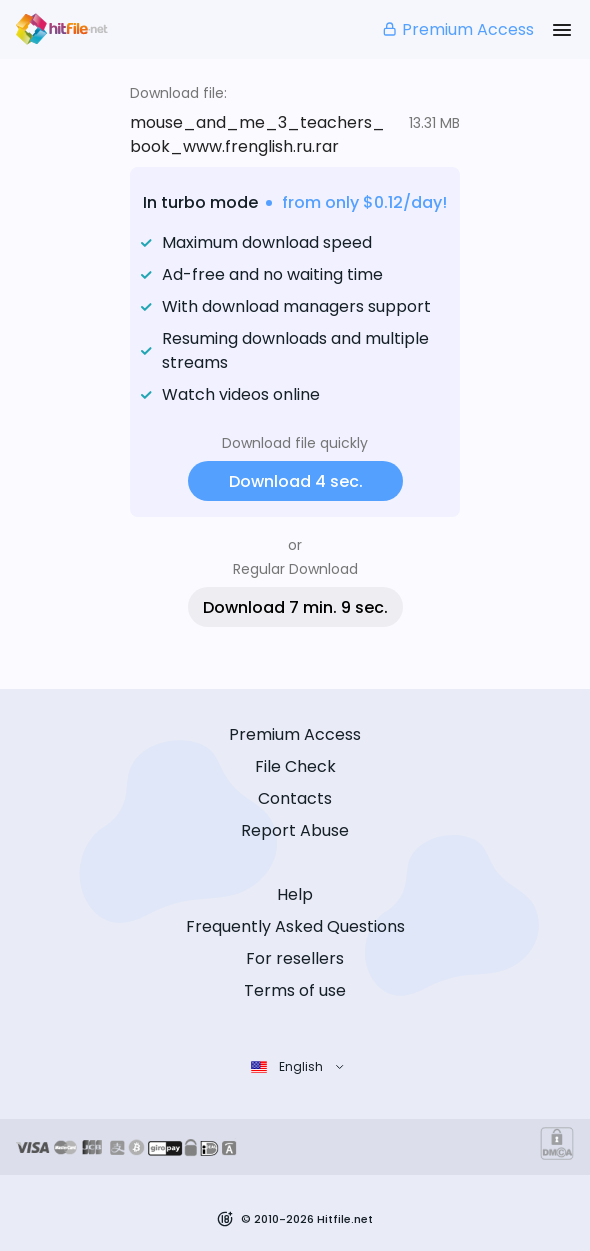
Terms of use (295, 990)
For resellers (295, 958)
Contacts (295, 798)
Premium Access (457, 29)
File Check (295, 766)
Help (295, 894)
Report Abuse (295, 830)
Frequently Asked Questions (295, 926)
